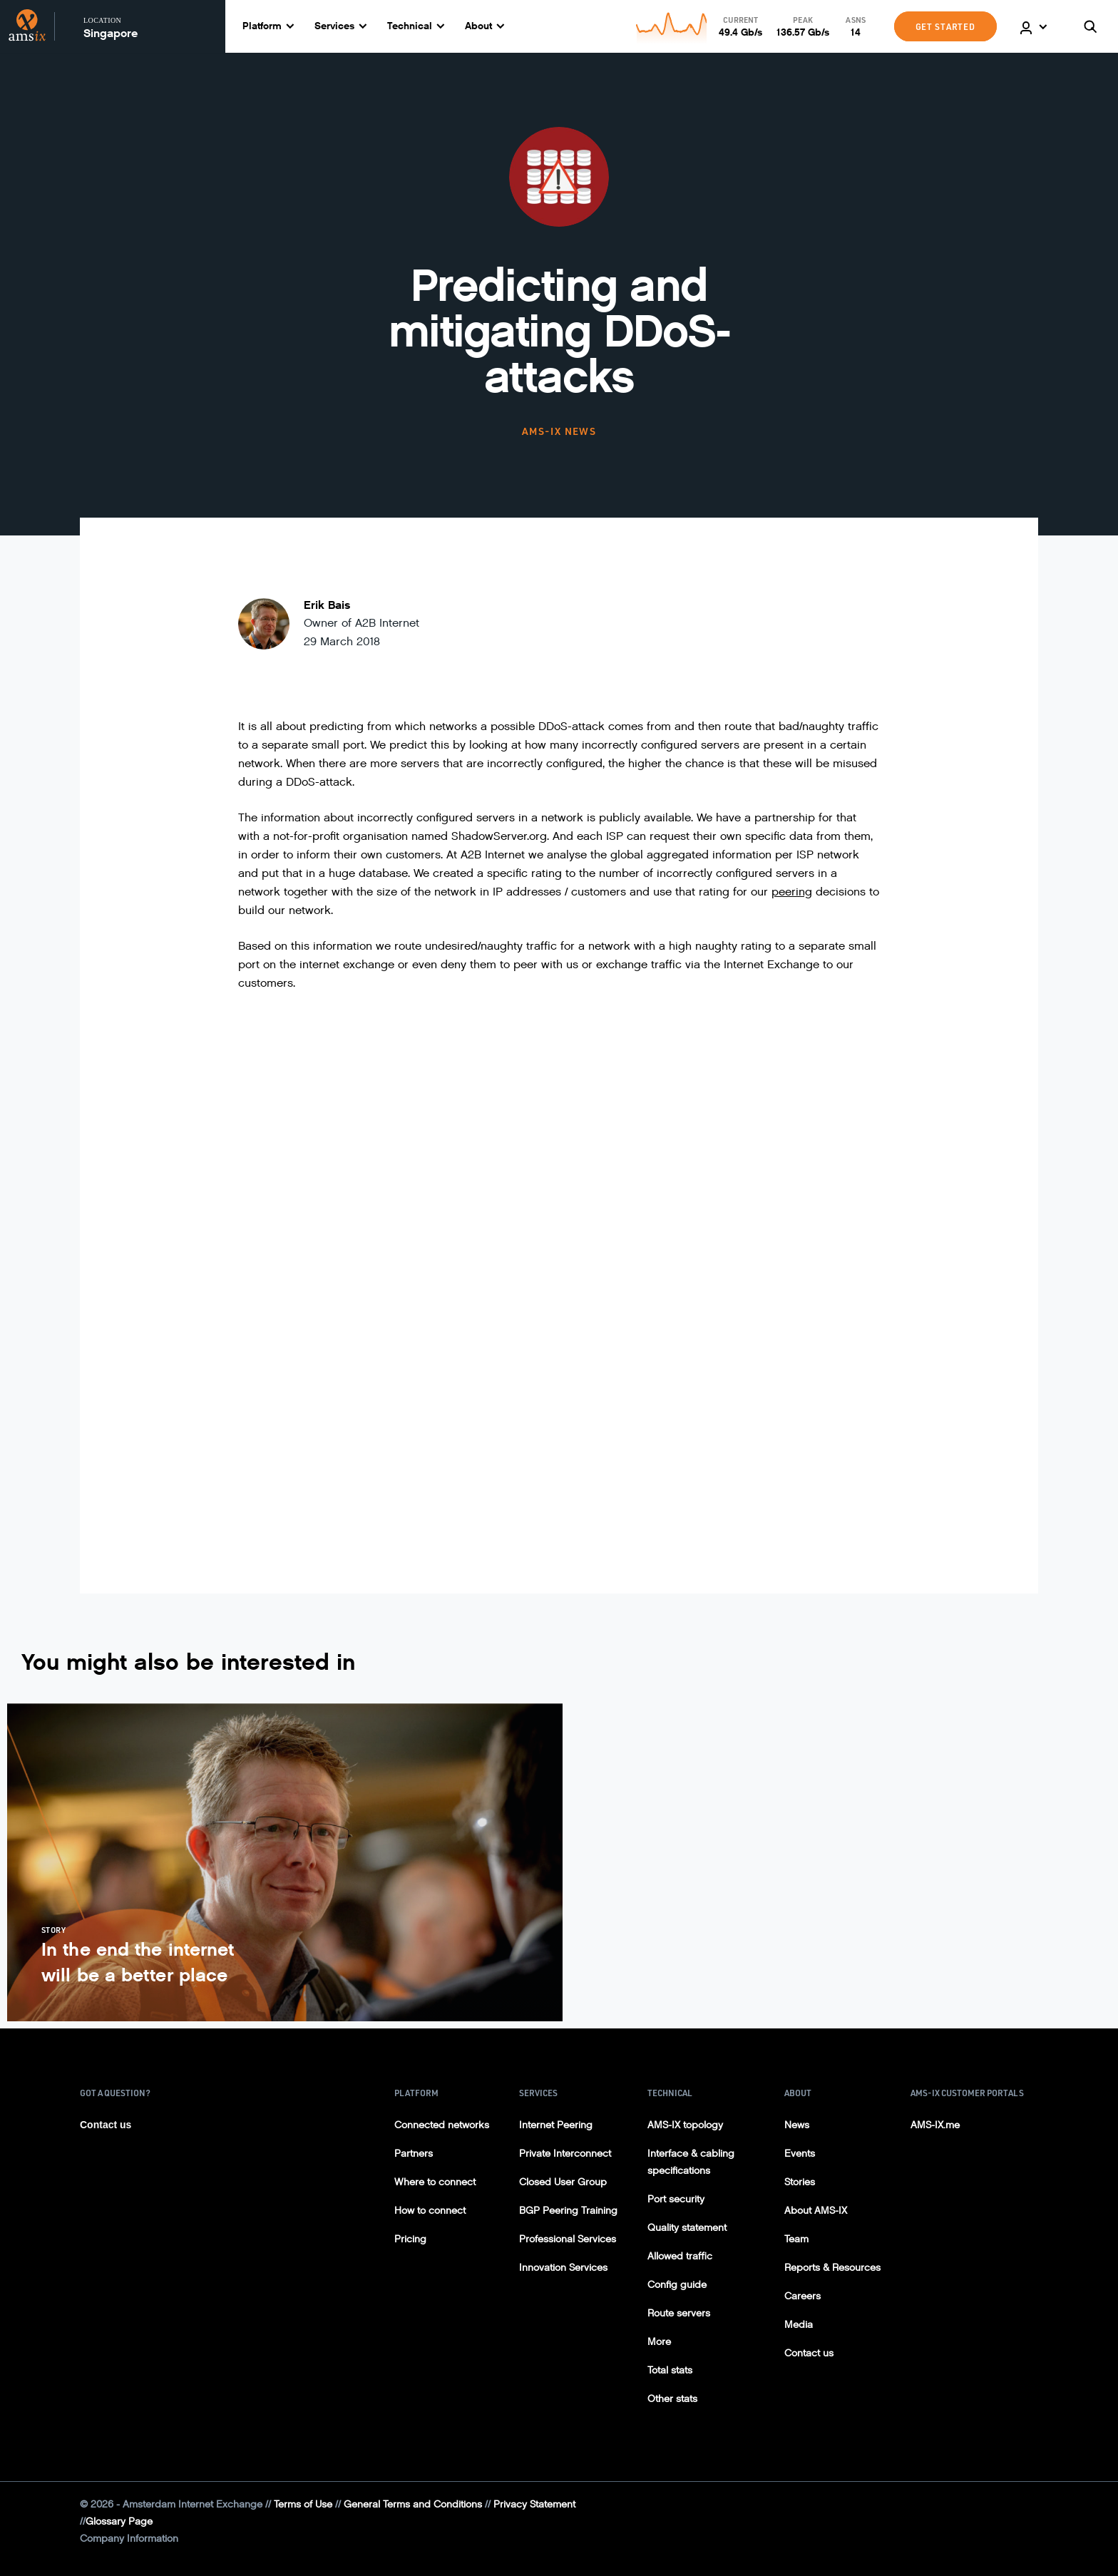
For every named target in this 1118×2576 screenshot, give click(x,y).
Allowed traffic (679, 2256)
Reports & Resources (832, 2267)
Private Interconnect (565, 2153)
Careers (802, 2296)
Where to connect (435, 2182)
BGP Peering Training (568, 2210)
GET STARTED (945, 26)
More (659, 2342)
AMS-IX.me (935, 2125)
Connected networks (441, 2125)
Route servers (678, 2313)
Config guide (677, 2285)
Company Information (129, 2538)
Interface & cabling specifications (690, 2162)
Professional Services (567, 2239)
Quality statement (687, 2227)
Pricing (410, 2239)
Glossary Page (119, 2521)
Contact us (105, 2124)
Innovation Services (563, 2267)
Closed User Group (563, 2182)
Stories (799, 2182)
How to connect (430, 2210)
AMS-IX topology (685, 2125)
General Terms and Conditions (413, 2504)
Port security (675, 2199)
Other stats (672, 2399)
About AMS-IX (815, 2210)
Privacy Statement (534, 2504)
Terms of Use (303, 2504)
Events (799, 2153)
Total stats (669, 2370)
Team (796, 2239)
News (796, 2125)
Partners (413, 2153)
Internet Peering (556, 2125)
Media (798, 2324)
